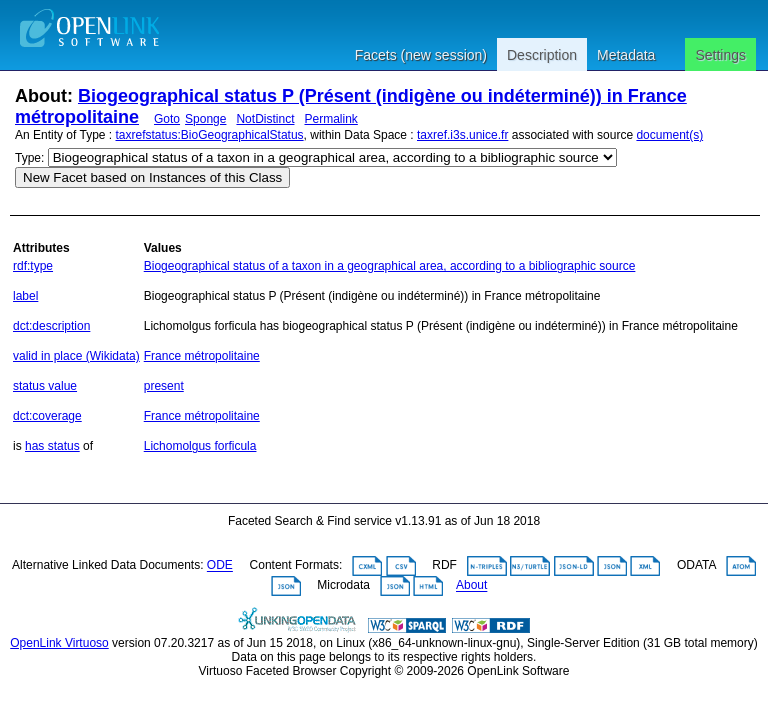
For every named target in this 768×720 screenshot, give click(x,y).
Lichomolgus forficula (200, 446)
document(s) (669, 135)
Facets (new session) (421, 55)
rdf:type (33, 266)
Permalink (330, 119)
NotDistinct (265, 119)
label (25, 296)
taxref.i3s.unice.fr (462, 135)
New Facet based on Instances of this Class (152, 177)
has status (52, 446)
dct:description (51, 326)
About (471, 586)
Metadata (626, 55)
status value (45, 386)
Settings (720, 55)
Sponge (205, 119)
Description (542, 55)
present (164, 386)
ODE (220, 566)
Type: (29, 158)
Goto (167, 119)
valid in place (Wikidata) (76, 356)
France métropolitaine (202, 356)
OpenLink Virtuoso (59, 643)
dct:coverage (47, 416)
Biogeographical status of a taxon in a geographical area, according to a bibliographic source (390, 266)
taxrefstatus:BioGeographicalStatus (210, 135)
